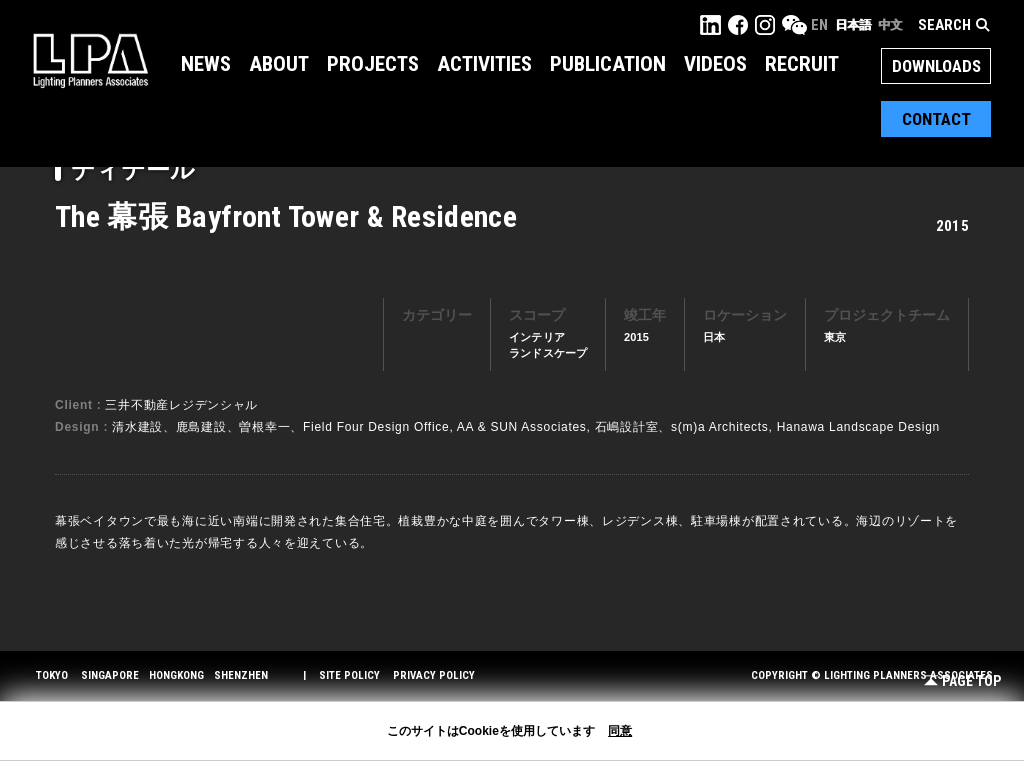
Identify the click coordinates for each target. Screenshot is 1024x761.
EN (819, 25)
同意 (620, 731)
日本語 (853, 25)
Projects (373, 64)
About (279, 64)
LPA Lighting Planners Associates (90, 60)
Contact (936, 119)
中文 (890, 25)
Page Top (962, 681)
